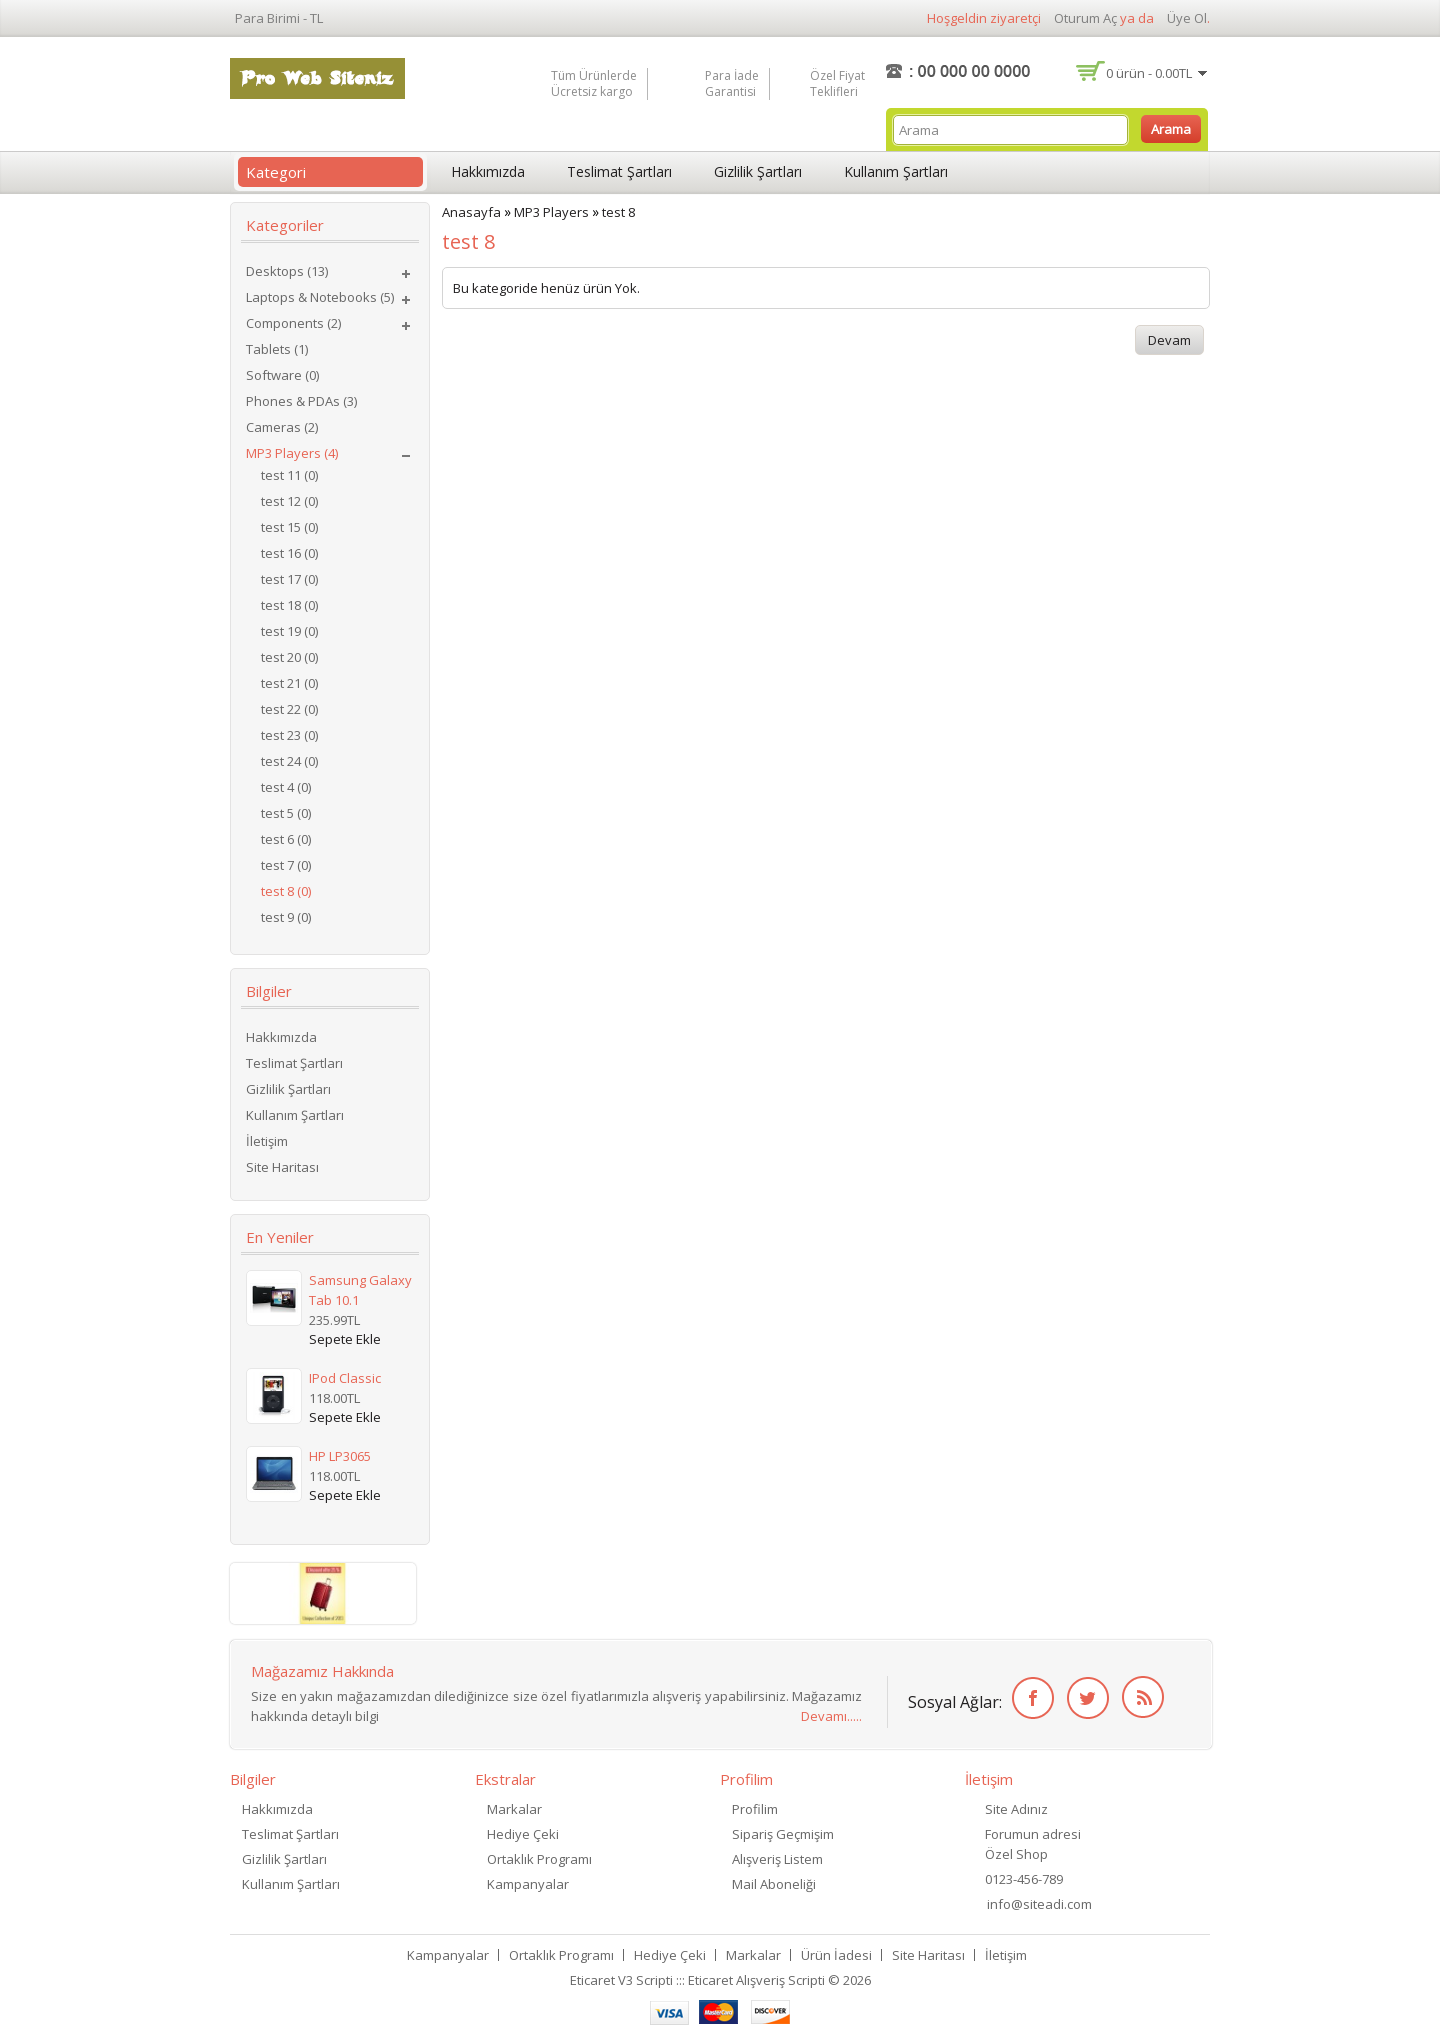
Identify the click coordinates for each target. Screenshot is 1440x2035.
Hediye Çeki (523, 1834)
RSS (1139, 1698)
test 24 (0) (289, 761)
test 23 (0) (289, 735)
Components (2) (293, 323)
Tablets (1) (277, 349)
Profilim (755, 1809)
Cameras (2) (282, 427)
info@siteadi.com (1039, 1904)
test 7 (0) (286, 865)
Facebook (1029, 1698)
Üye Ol (1187, 18)
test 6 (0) (286, 839)
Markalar (514, 1809)
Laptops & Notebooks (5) (320, 297)
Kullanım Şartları (896, 171)
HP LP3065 (340, 1456)
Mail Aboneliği (774, 1884)
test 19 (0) (289, 631)
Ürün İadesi (836, 1955)
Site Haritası (282, 1167)
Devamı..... (831, 1716)
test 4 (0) (286, 787)
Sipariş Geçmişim (783, 1834)
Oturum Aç (1085, 18)
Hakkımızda (488, 171)
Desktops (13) (287, 271)
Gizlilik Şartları (758, 171)
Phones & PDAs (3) (301, 401)
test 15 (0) (289, 527)
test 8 (618, 212)
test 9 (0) (286, 917)
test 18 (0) (289, 605)
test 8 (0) (286, 891)
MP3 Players (551, 212)
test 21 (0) (289, 683)
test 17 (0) (289, 579)
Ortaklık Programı (539, 1859)
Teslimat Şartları (619, 171)
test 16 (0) (289, 553)
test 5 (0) (286, 813)
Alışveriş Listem (777, 1859)
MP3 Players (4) (292, 453)
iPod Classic (345, 1378)
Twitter (1084, 1698)
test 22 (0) (289, 709)
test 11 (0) (289, 475)
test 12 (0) (289, 501)
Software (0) (282, 375)
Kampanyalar (528, 1884)
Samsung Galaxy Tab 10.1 (360, 1290)
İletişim (267, 1141)
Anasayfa (471, 212)
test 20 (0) (289, 657)
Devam (1169, 340)
